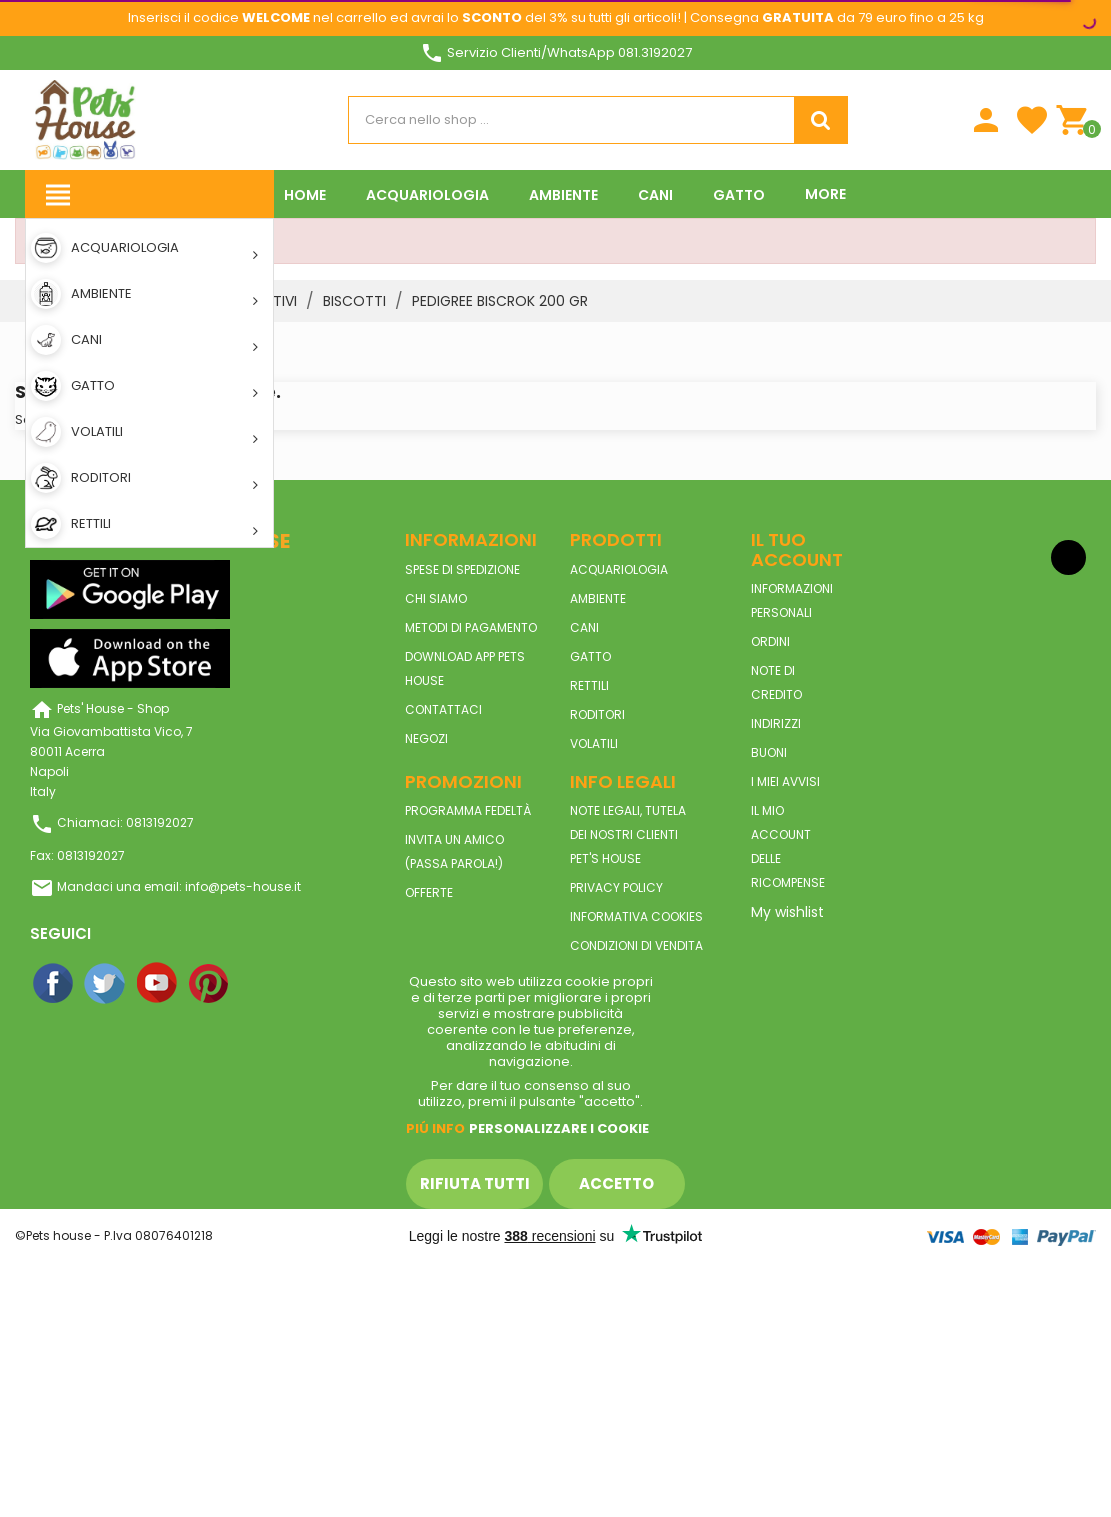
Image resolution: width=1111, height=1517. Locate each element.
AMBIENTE (598, 598)
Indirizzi (776, 723)
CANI (584, 627)
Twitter (106, 984)
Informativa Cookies (636, 916)
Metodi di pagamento (471, 627)
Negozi (426, 738)
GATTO (590, 656)
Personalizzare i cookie (559, 1128)
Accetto (616, 1183)
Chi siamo (436, 598)
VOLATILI (594, 743)
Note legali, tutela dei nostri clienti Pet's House (628, 834)
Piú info (435, 1128)
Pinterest (210, 984)
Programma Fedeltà (468, 810)
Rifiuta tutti (475, 1183)
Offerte (429, 892)
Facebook (54, 984)
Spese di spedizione (462, 569)
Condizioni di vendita (636, 945)
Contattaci (443, 709)
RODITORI (597, 714)
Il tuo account (797, 549)
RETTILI (589, 685)
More (825, 194)
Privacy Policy (616, 887)
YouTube (158, 984)
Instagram (262, 984)
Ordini (770, 641)
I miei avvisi (785, 781)
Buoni (769, 752)
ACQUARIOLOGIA (619, 569)
